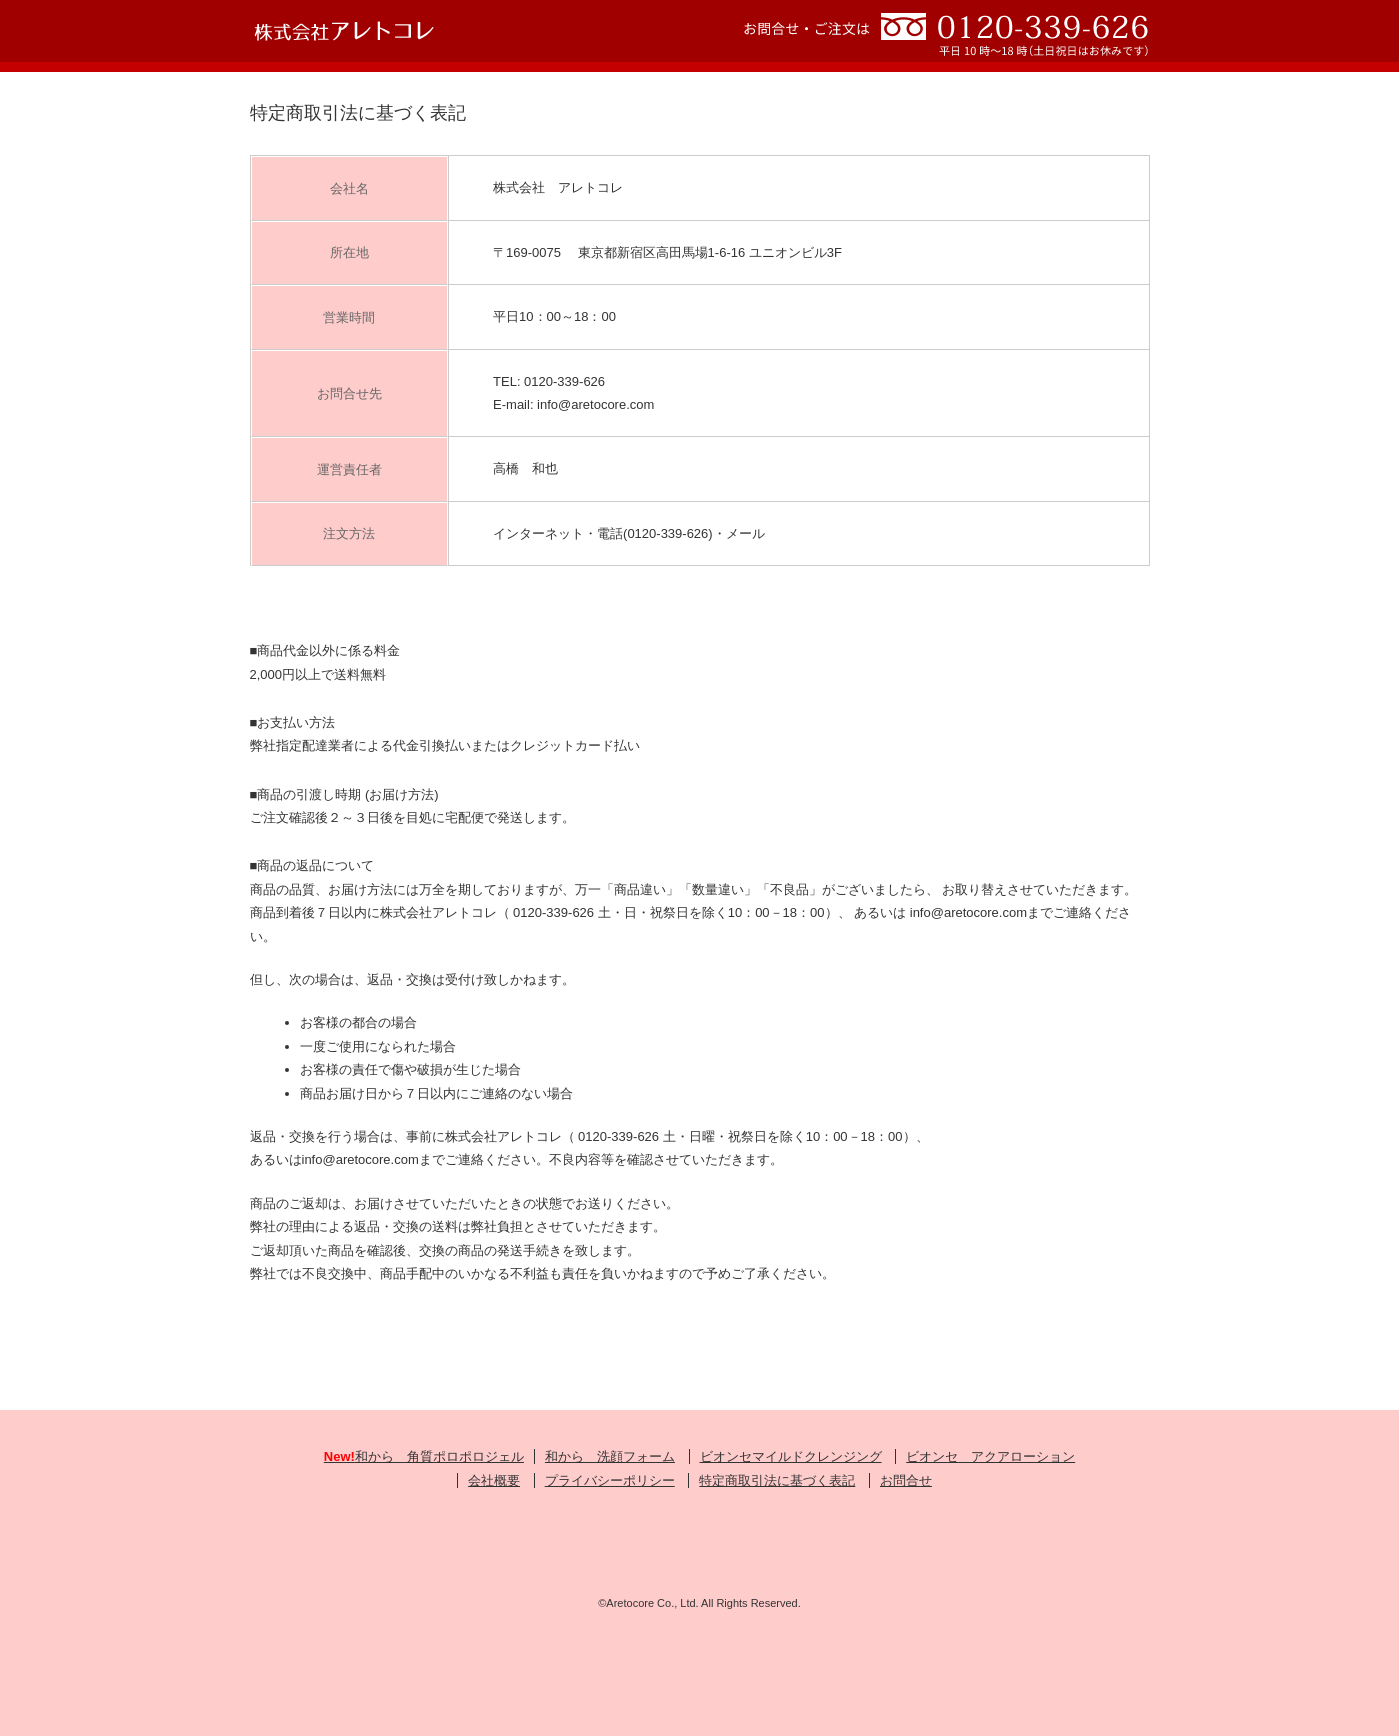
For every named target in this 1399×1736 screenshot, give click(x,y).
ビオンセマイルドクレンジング (791, 1456)
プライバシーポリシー (610, 1480)
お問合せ (906, 1480)
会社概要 (494, 1480)
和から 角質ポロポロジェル (424, 1456)
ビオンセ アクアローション (990, 1456)
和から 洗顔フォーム (610, 1456)
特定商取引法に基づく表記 (777, 1480)
